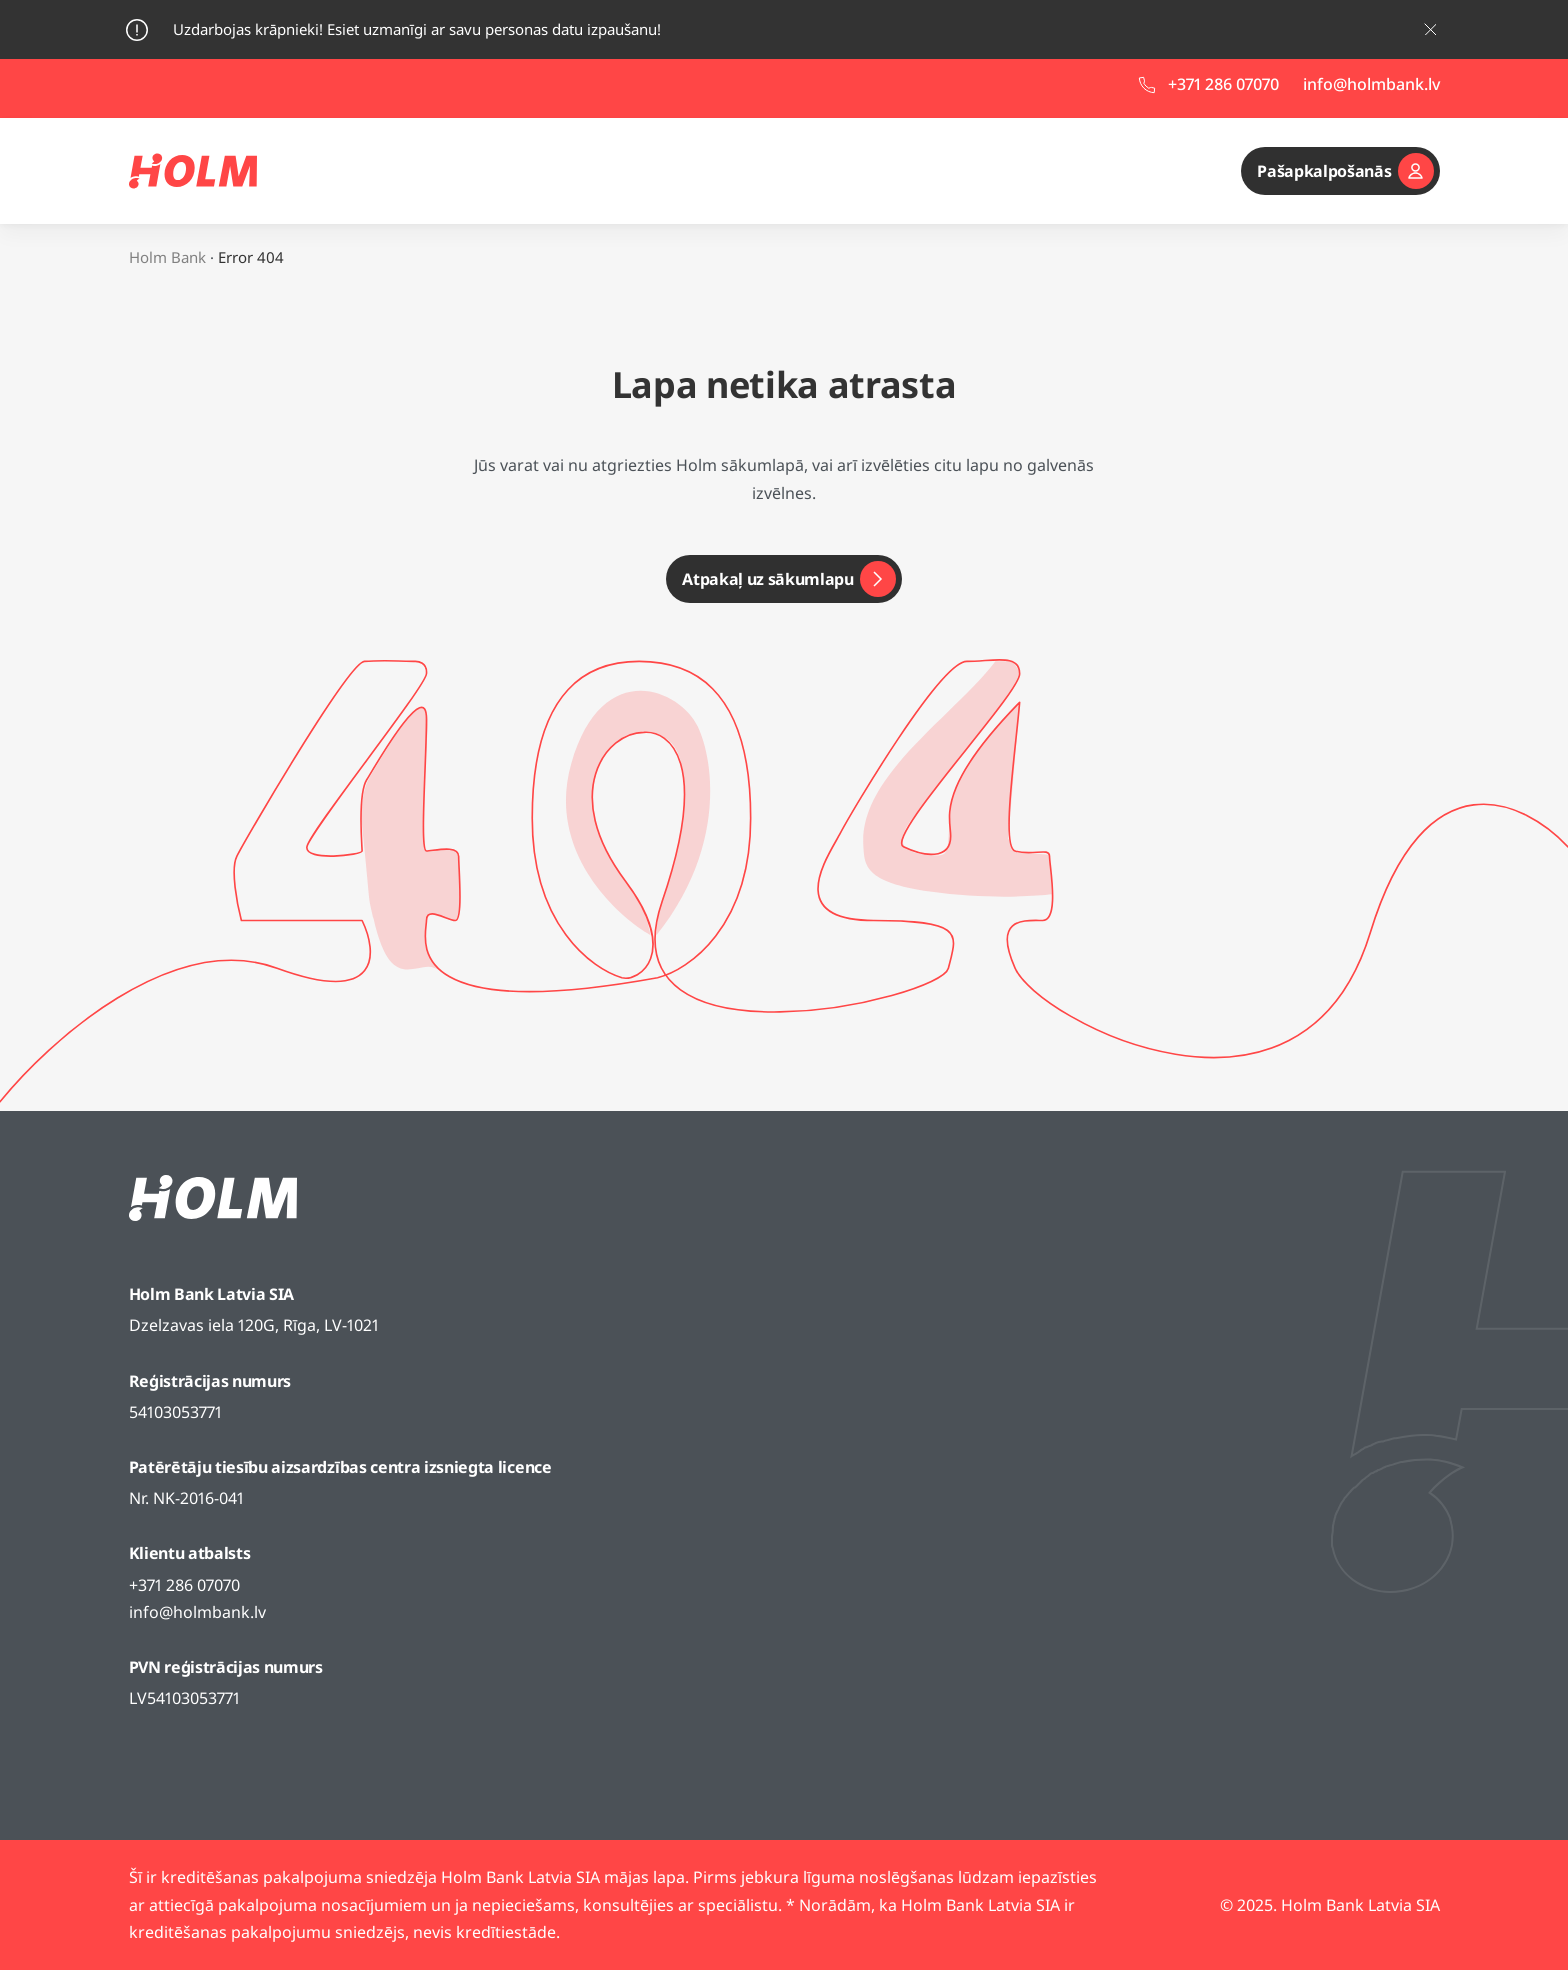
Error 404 (251, 257)
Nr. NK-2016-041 (186, 1498)
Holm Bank (167, 257)
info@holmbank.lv (197, 1612)
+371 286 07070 (184, 1585)
